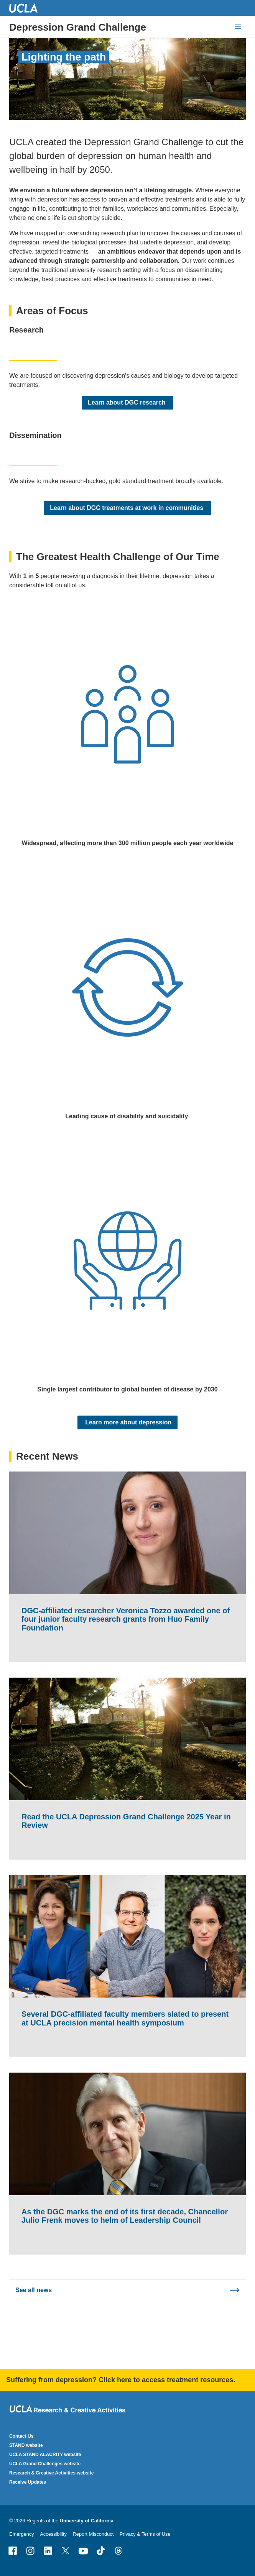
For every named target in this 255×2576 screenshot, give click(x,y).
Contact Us (21, 2436)
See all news (33, 2290)
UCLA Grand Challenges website (45, 2463)
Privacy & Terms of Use (145, 2534)
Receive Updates (27, 2482)
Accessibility (53, 2534)
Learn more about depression (127, 1422)
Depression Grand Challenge (77, 27)
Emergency (21, 2534)
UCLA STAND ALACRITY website (45, 2454)
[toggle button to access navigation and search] (238, 26)
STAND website (26, 2445)
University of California (87, 2521)
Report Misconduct (93, 2534)
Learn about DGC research (127, 402)
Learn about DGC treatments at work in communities (127, 507)
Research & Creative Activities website (51, 2473)
